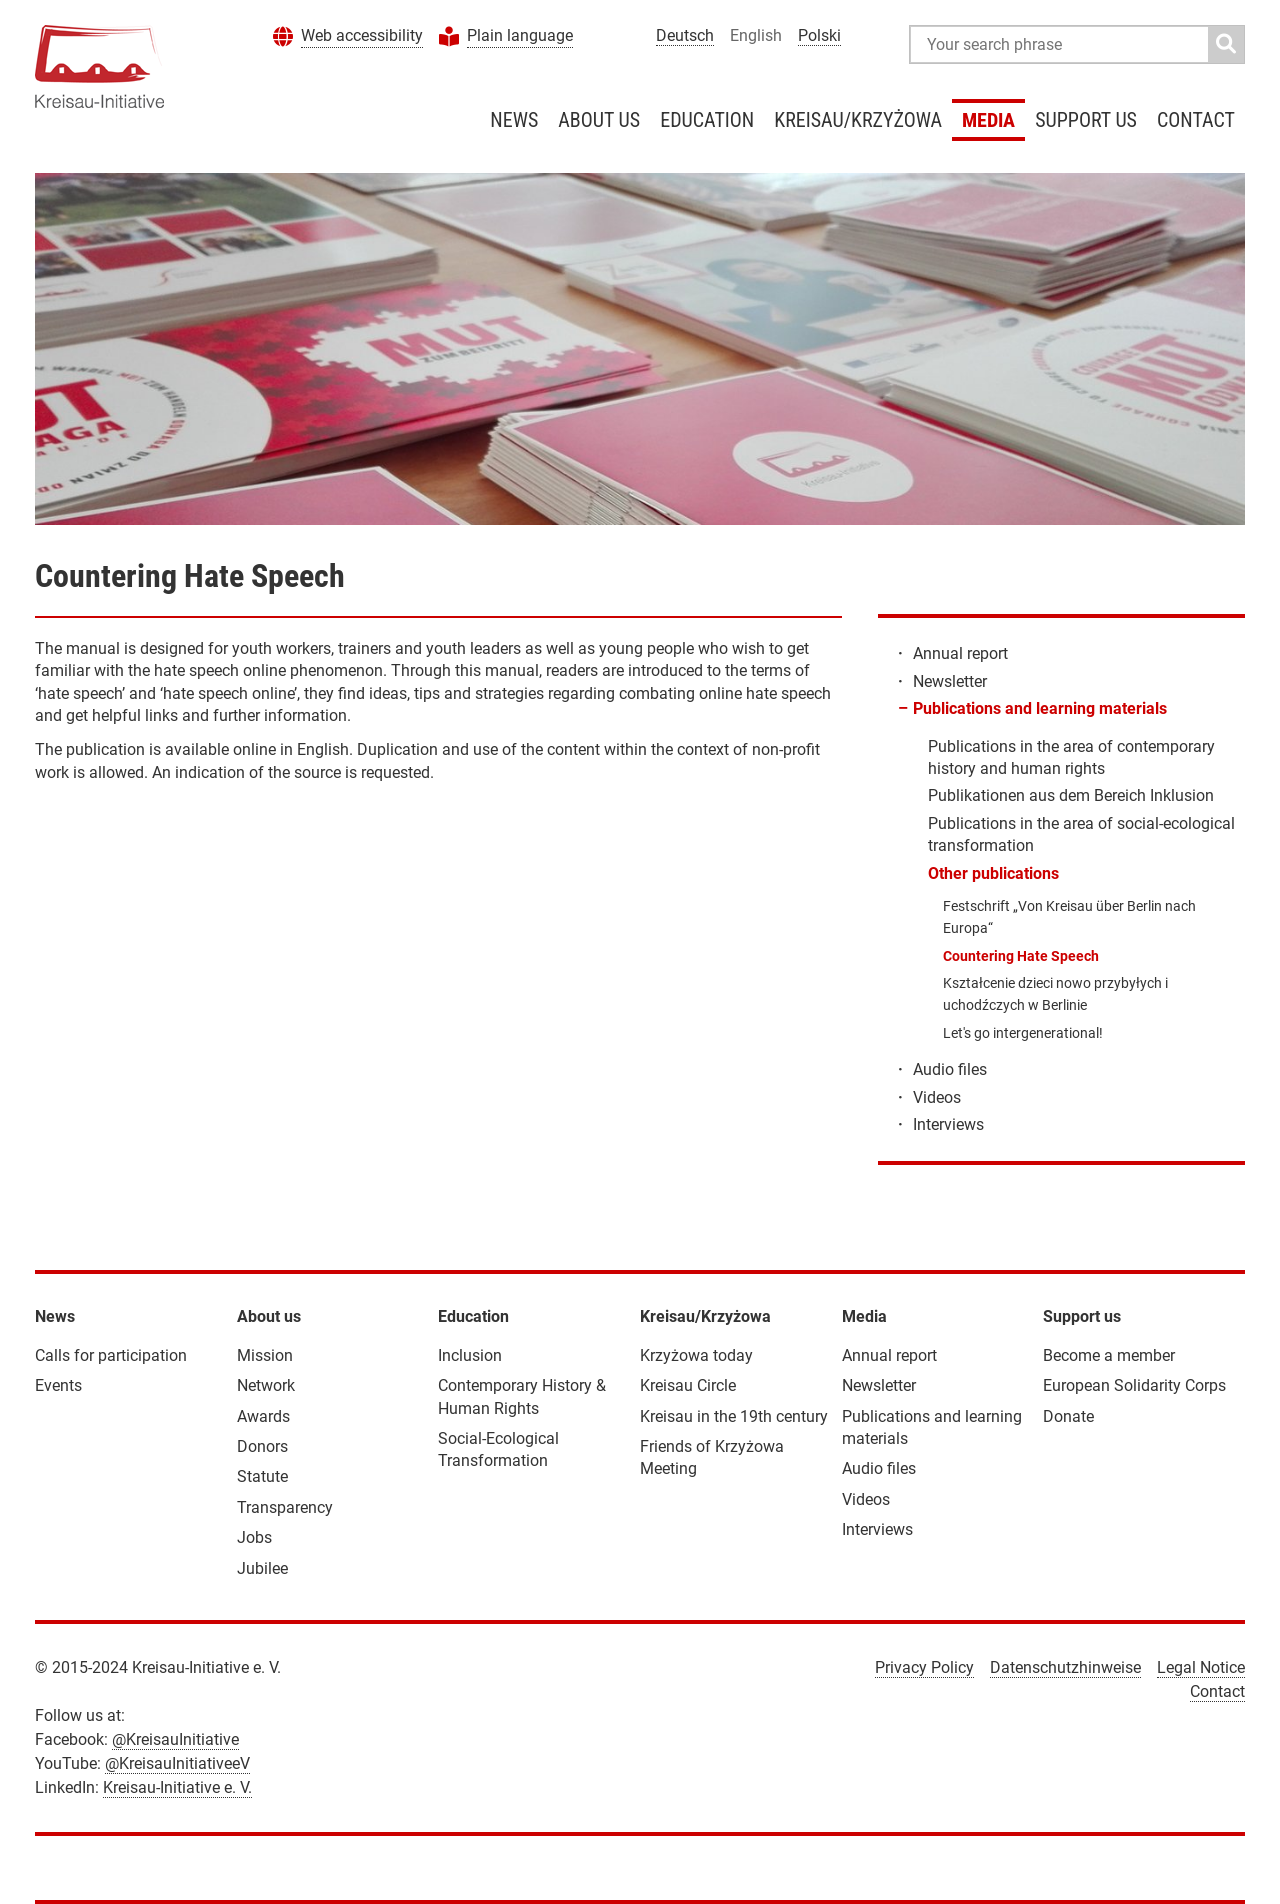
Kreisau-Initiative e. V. (177, 1787)
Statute (262, 1476)
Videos (937, 1097)
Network (266, 1385)
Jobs (254, 1537)
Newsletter (950, 681)
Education (707, 120)
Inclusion (470, 1355)
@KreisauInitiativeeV (177, 1763)
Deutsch (685, 35)
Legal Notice (1201, 1667)
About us (599, 120)
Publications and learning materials (1040, 708)
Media (988, 120)
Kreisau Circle (688, 1385)
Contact (1196, 120)
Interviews (948, 1124)
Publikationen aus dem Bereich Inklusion (1071, 795)
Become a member (1109, 1355)
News (514, 120)
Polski (819, 35)
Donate (1068, 1416)
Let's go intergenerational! (1023, 1033)
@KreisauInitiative (175, 1739)
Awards (263, 1416)
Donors (262, 1446)
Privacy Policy (924, 1667)
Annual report (960, 653)
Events (58, 1385)
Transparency (285, 1507)
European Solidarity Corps (1134, 1385)
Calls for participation (111, 1355)
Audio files (950, 1069)
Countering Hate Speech (1021, 956)
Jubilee (262, 1568)
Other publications (993, 873)
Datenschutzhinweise (1065, 1667)
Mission (265, 1355)
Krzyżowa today (696, 1355)
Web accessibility (362, 35)
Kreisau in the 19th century (734, 1416)
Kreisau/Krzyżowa (858, 120)
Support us (1086, 120)
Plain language (520, 35)
